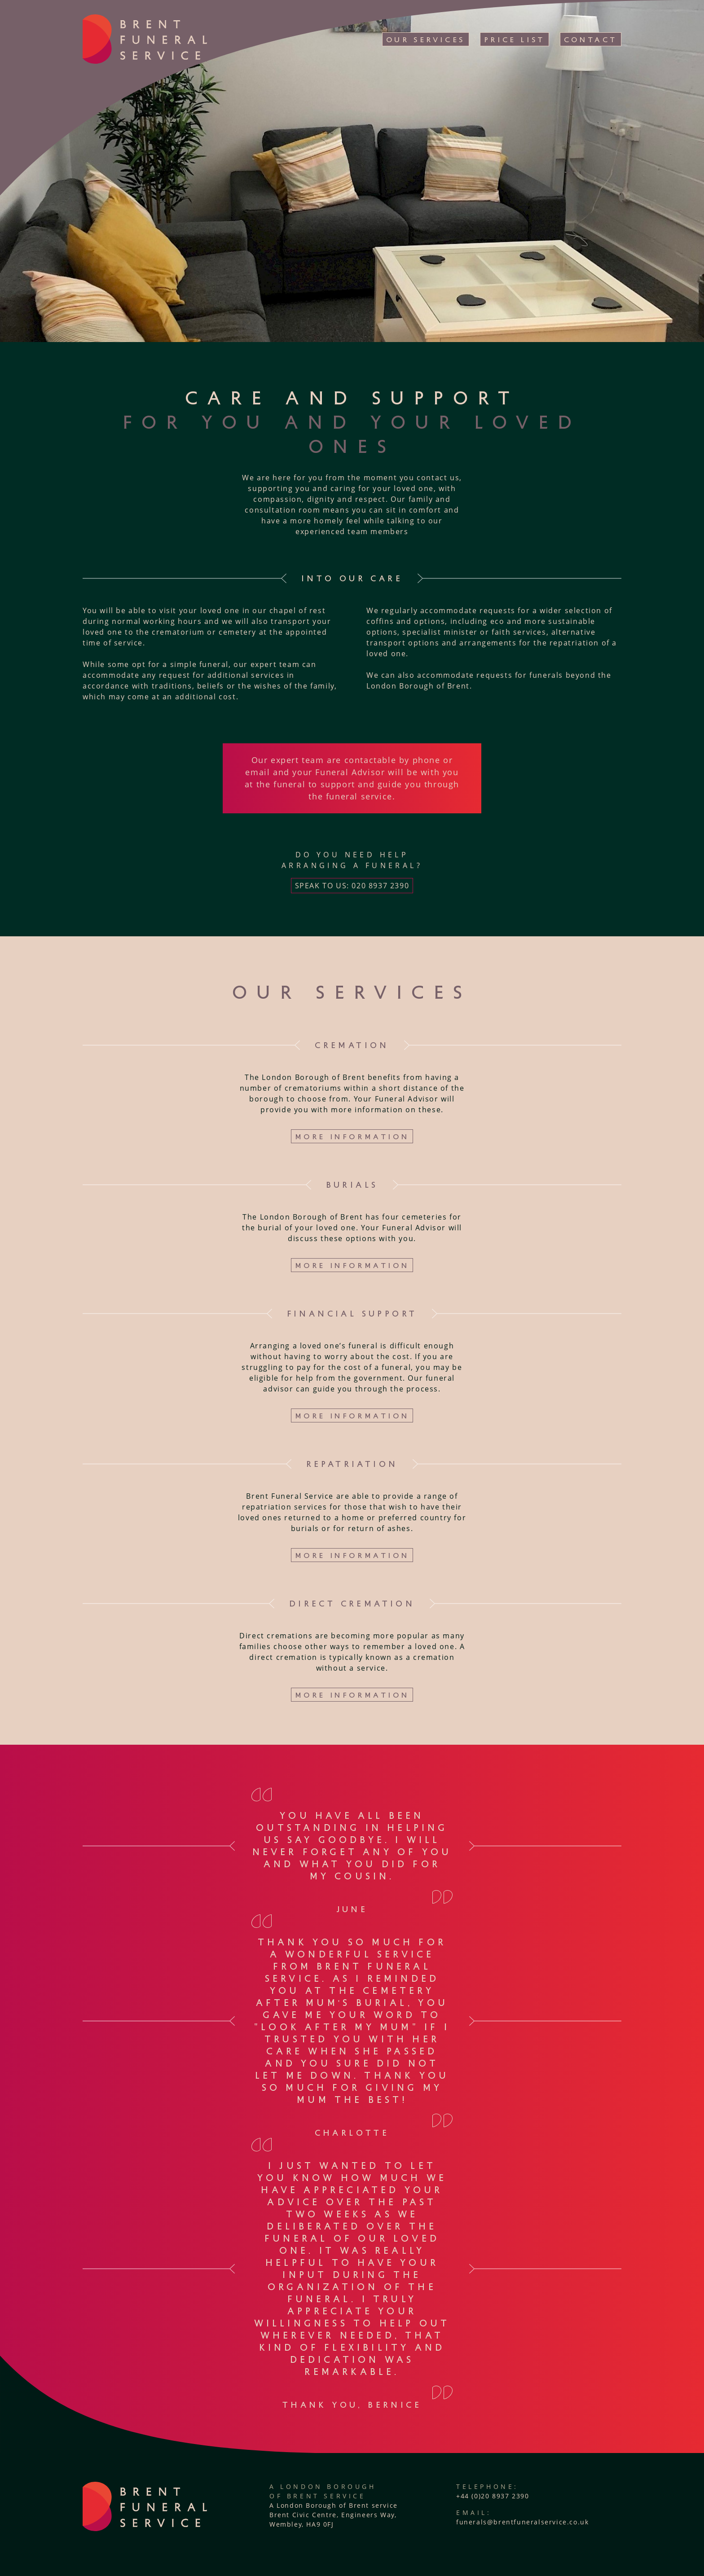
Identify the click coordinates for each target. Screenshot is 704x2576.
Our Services (425, 39)
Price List (514, 39)
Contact (590, 39)
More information (352, 1136)
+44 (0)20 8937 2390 (492, 2496)
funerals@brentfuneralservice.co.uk (522, 2522)
